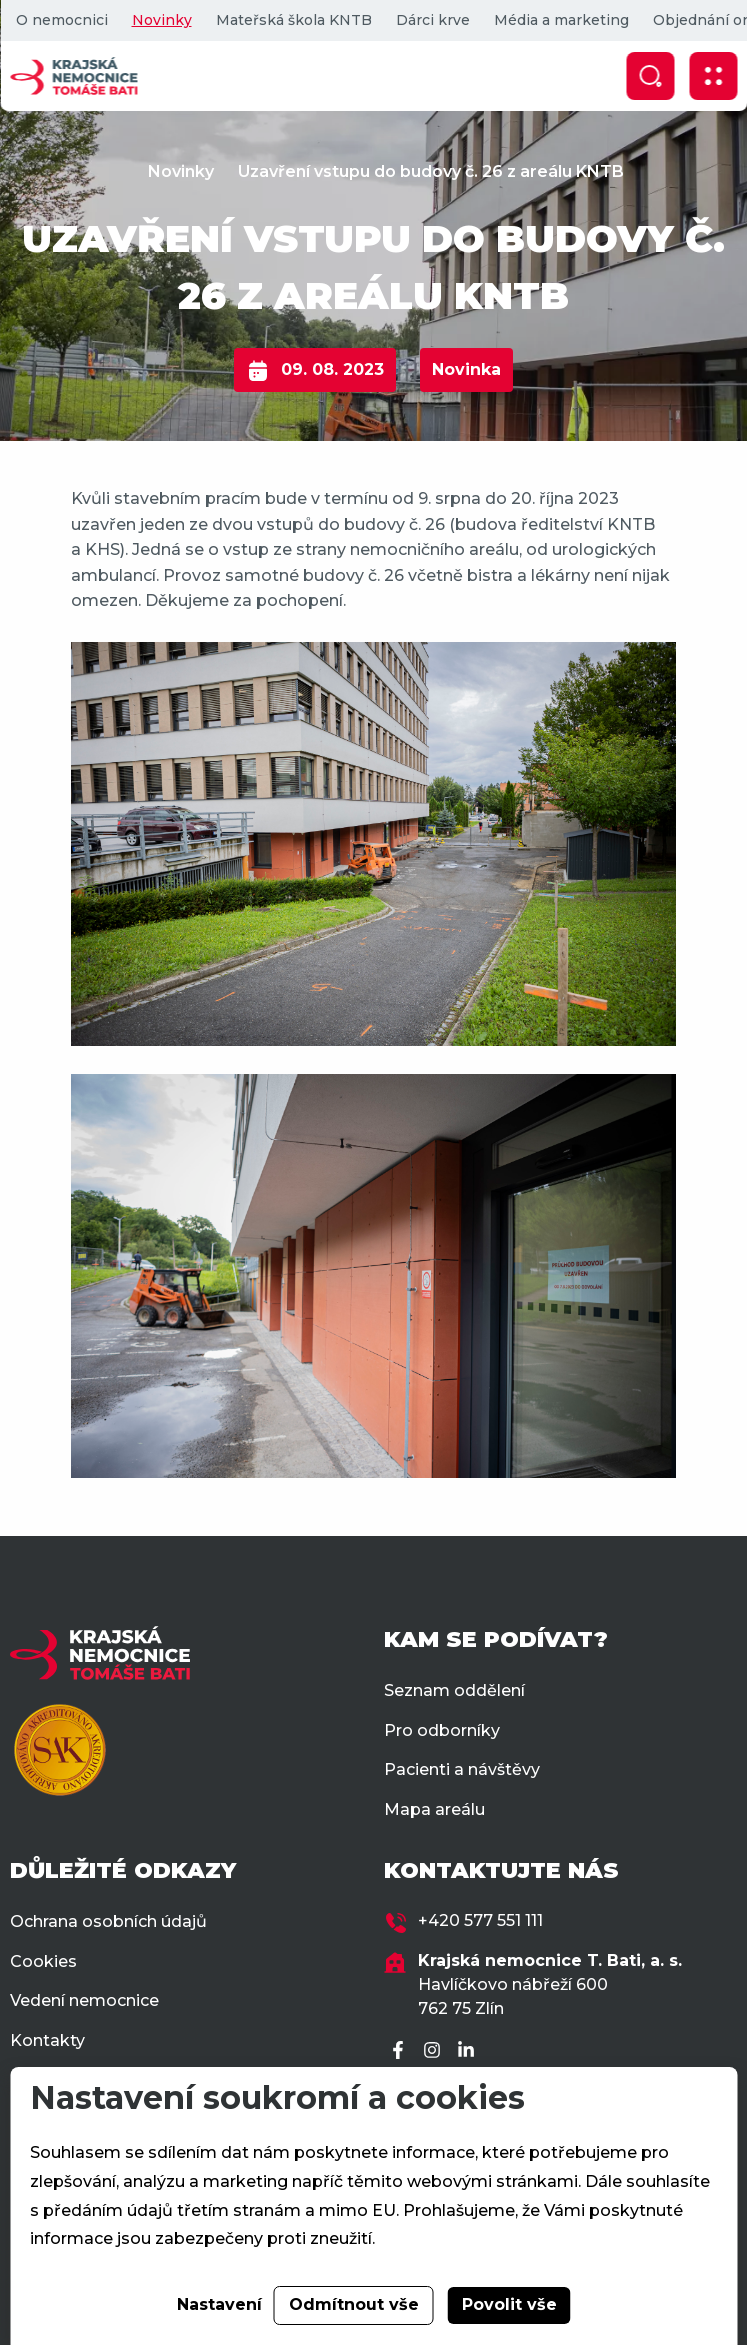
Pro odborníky (442, 1730)
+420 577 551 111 (480, 1920)
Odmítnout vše (354, 2304)
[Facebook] (401, 2051)
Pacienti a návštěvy (462, 1769)
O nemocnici (61, 20)
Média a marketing (560, 20)
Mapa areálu (434, 1809)
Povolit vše (509, 2304)
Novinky (161, 20)
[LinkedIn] (469, 2051)
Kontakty (47, 2040)
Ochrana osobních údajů (108, 1921)
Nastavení (219, 2304)
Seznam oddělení (454, 1690)
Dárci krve (432, 20)
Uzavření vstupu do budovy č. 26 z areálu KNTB (431, 171)
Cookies (43, 1961)
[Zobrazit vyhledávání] (650, 76)
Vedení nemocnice (84, 2000)
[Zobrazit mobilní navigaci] (713, 76)
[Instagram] (435, 2051)
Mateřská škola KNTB (293, 20)
